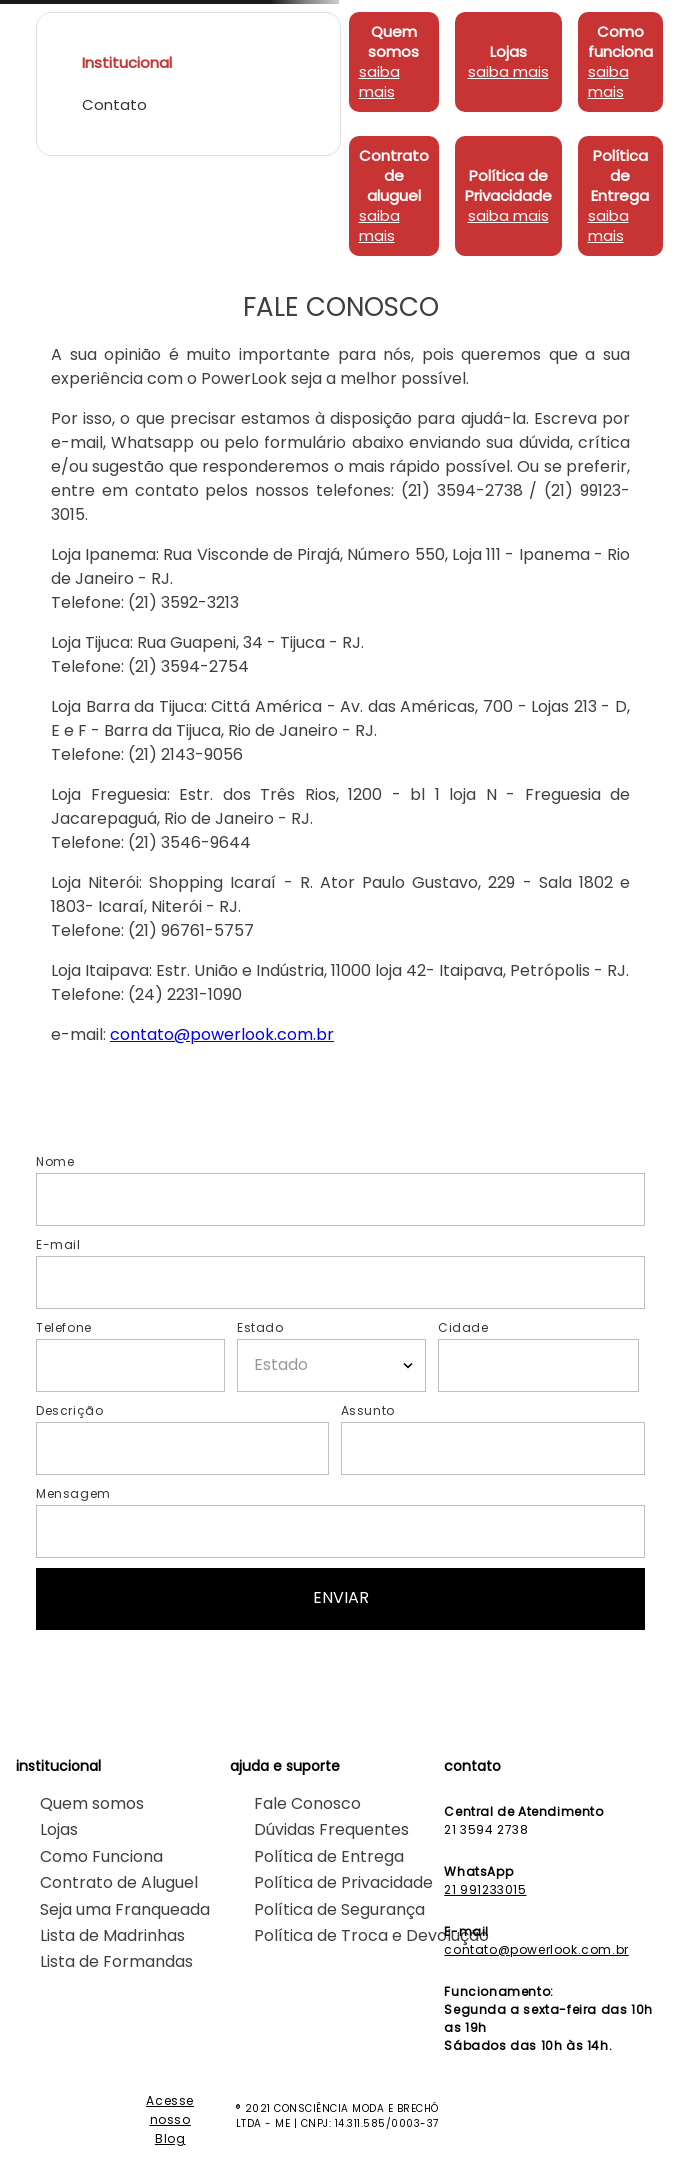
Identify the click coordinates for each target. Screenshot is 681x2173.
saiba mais (379, 82)
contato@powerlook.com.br (222, 1034)
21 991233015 (485, 1889)
